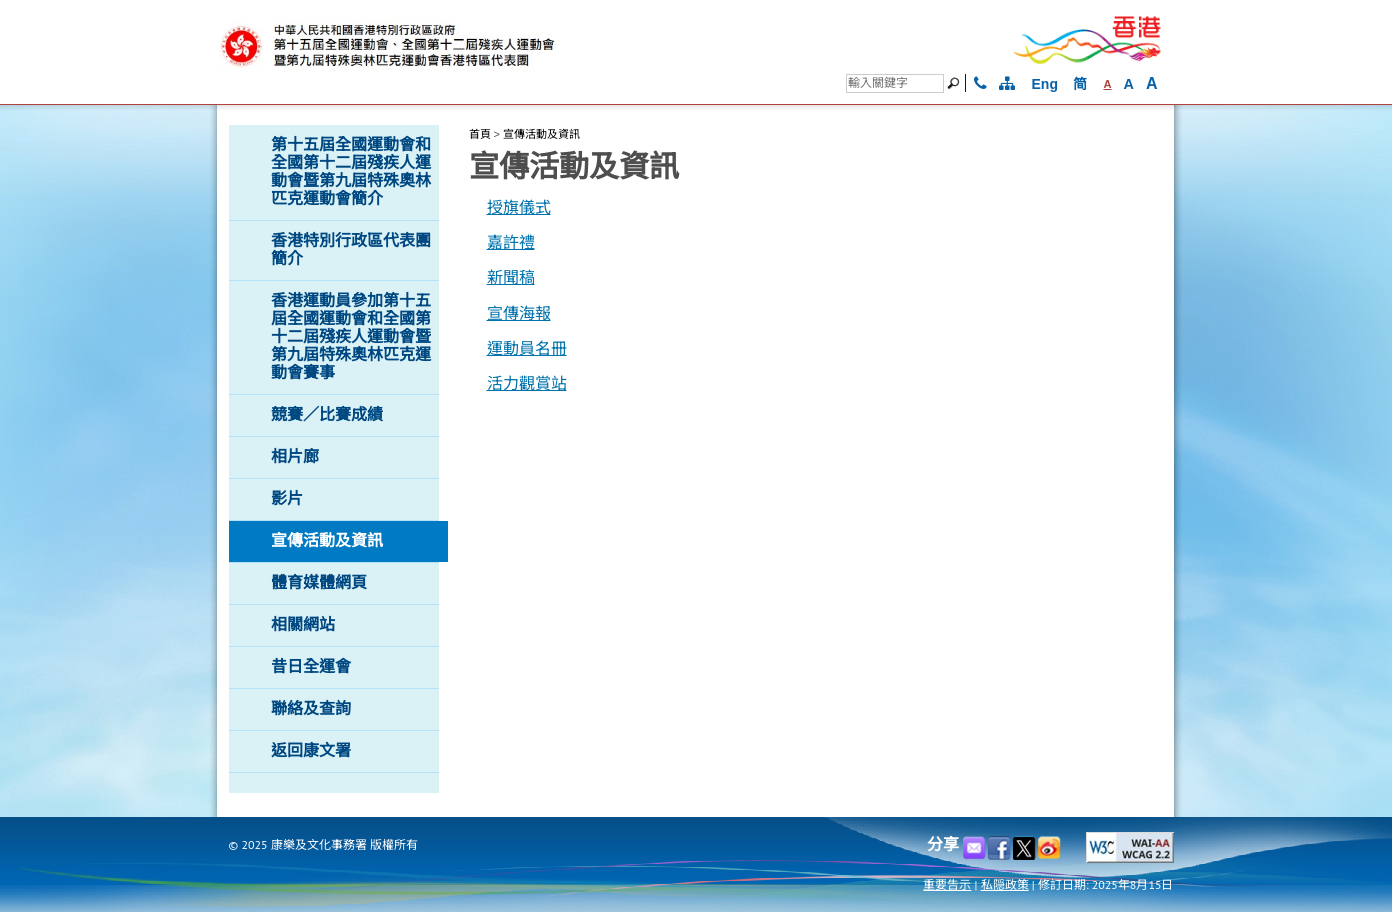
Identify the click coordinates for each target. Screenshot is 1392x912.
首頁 (480, 134)
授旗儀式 (519, 207)
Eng (1045, 84)
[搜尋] (895, 83)
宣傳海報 (519, 313)
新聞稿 (511, 277)
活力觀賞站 (527, 383)
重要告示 (947, 884)
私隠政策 (1005, 884)
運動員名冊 (527, 348)
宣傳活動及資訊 (541, 134)
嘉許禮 (511, 242)
